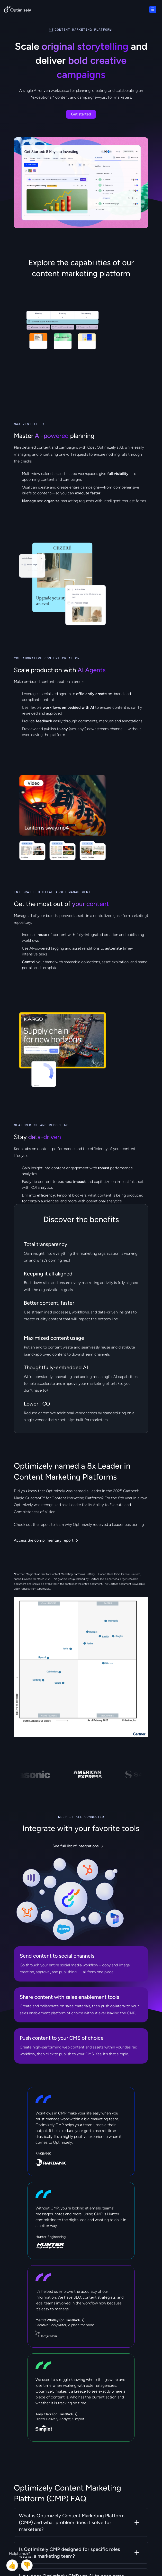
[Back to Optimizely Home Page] (17, 10)
